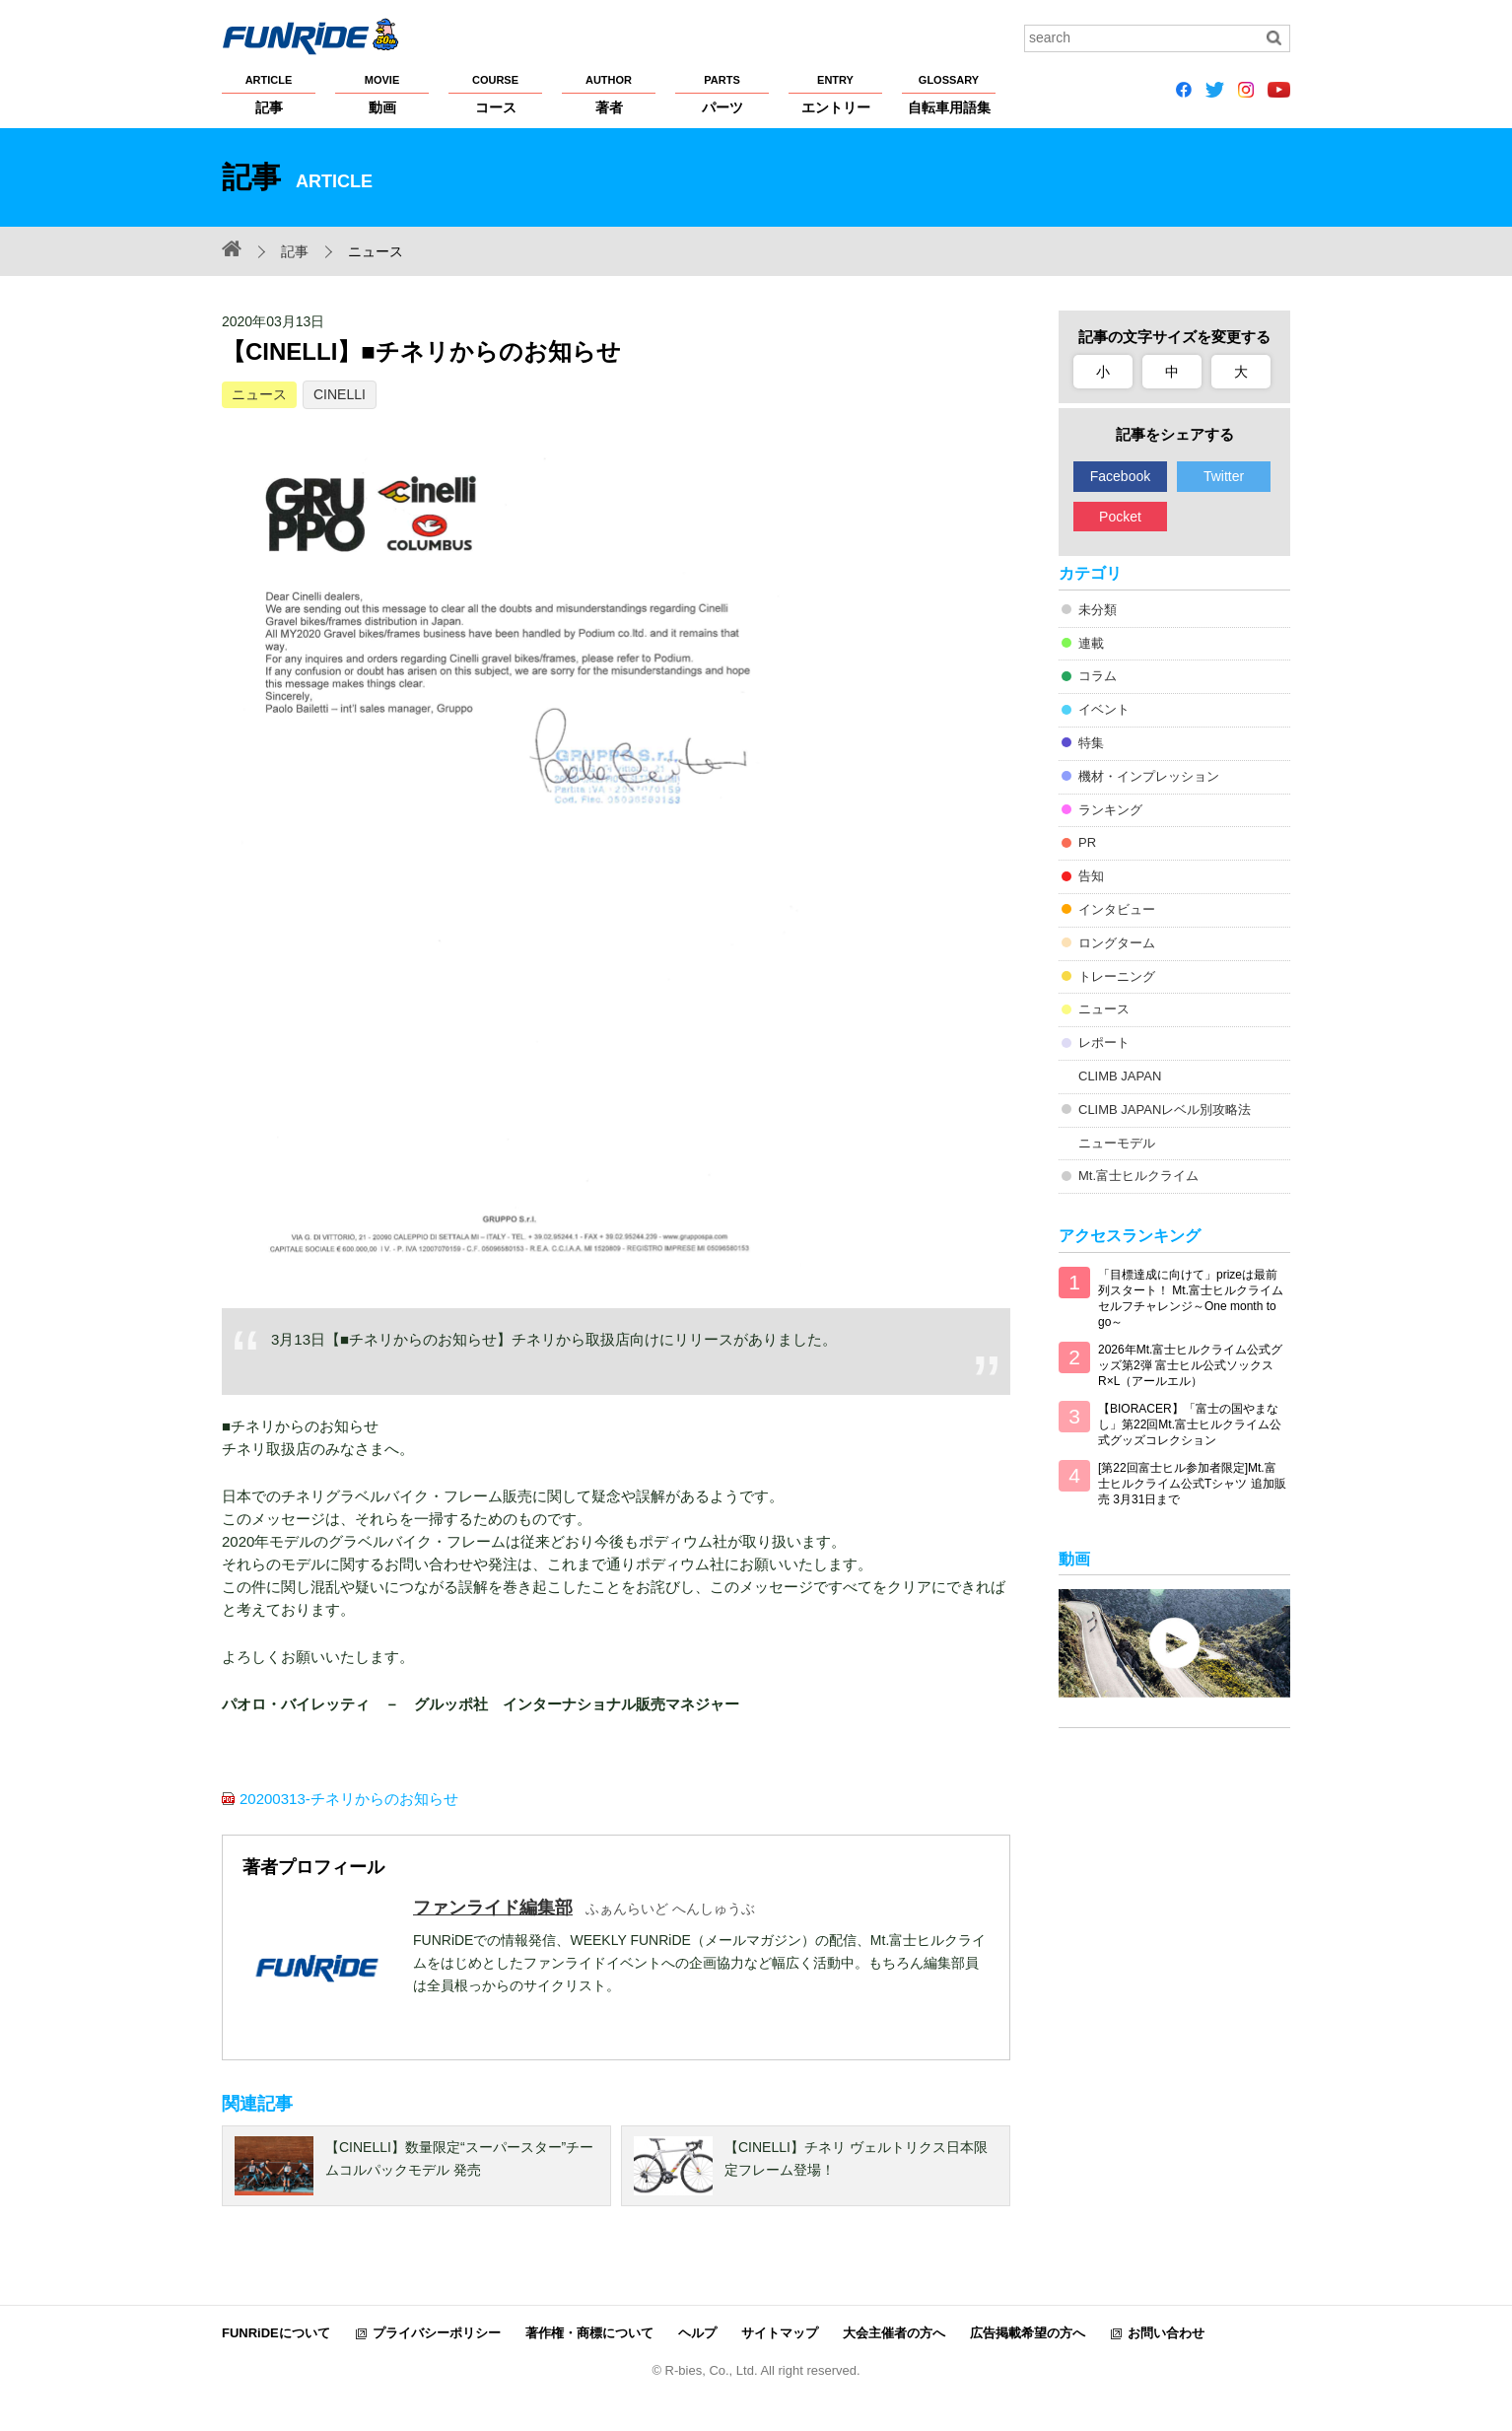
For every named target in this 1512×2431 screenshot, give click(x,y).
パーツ (722, 93)
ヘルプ (697, 2333)
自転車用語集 (949, 93)
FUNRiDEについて (276, 2333)
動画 (382, 93)
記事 (268, 93)
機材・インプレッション (1148, 776)
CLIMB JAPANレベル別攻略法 (1164, 1109)
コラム (1097, 675)
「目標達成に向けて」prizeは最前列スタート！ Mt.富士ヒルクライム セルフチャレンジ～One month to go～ (1190, 1298)
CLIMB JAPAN (1119, 1076)
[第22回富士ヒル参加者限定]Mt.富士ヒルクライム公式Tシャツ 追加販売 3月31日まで (1192, 1483)
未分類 (1097, 609)
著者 (608, 93)
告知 (1091, 875)
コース (495, 93)
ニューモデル (1116, 1143)
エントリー (835, 93)
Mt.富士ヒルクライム (1138, 1175)
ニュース (259, 394)
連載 (1091, 643)
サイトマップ (779, 2333)
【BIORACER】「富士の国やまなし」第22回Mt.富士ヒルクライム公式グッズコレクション (1189, 1424)
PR (1087, 842)
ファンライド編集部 (493, 1907)
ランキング (1110, 809)
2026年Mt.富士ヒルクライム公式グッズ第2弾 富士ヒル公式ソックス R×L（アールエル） (1190, 1365)
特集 (1091, 742)
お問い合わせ (1166, 2333)
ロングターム (1116, 943)
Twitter (1223, 476)
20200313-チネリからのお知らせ (349, 1798)
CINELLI (339, 394)
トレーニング (1116, 976)
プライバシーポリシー (437, 2333)
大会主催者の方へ (894, 2333)
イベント (1104, 709)
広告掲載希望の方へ (1027, 2333)
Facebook (1120, 476)
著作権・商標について (589, 2333)
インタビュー (1116, 909)
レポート (1104, 1042)
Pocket (1120, 516)
